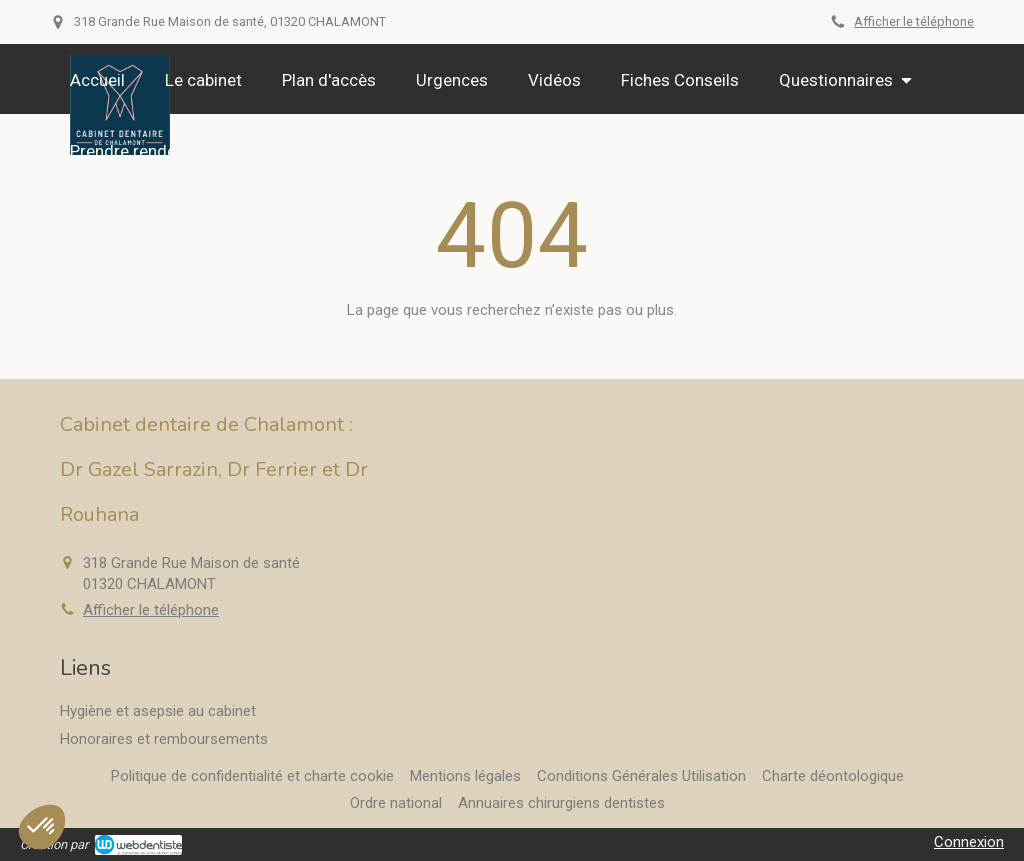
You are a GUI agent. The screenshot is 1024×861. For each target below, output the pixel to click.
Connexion (969, 842)
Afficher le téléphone (914, 21)
